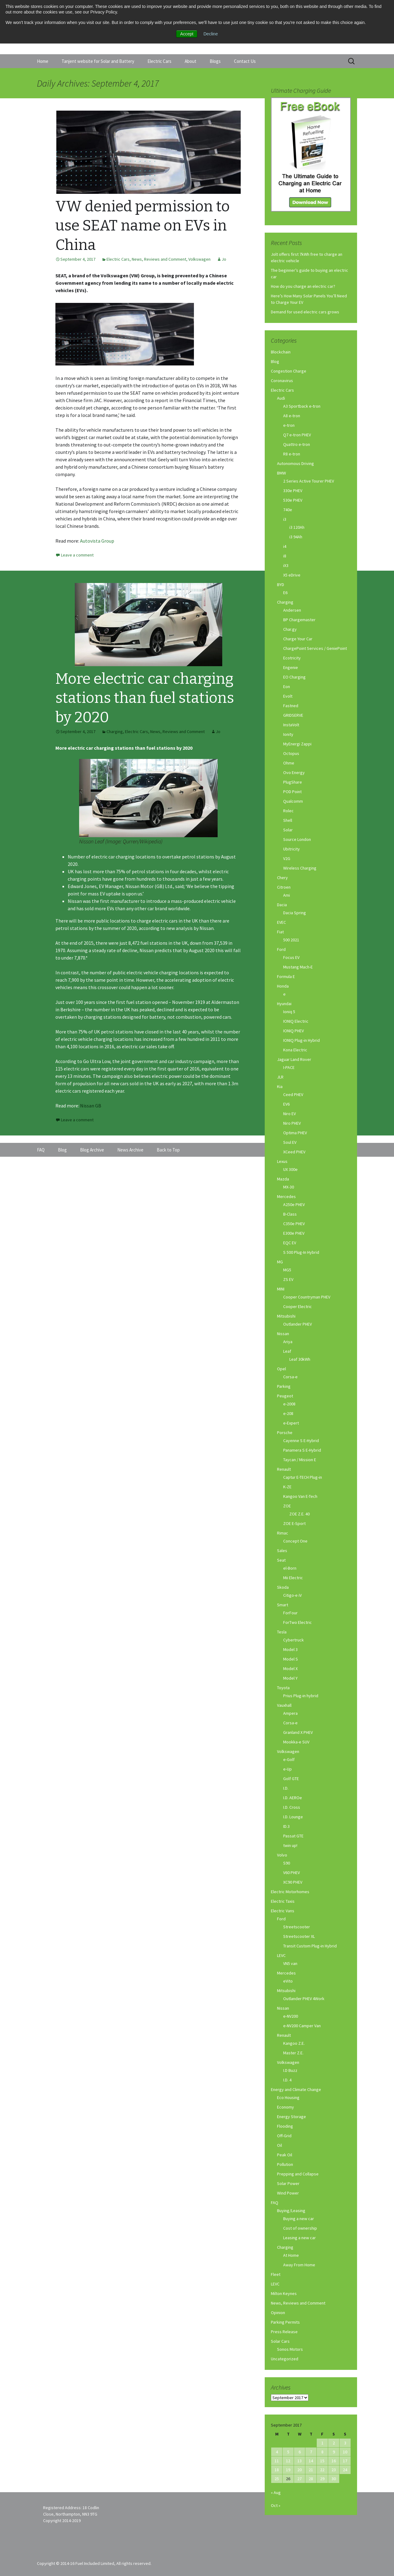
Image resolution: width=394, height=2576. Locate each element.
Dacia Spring (294, 912)
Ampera (290, 1713)
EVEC (281, 922)
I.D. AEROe (292, 1797)
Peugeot (285, 1396)
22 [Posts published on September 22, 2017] (322, 2469)
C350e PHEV (294, 1223)
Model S (290, 1659)
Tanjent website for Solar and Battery (98, 61)
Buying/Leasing (291, 2210)
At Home (291, 2255)
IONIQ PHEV (293, 1030)
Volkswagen (199, 259)
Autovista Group (97, 541)
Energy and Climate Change (296, 2089)
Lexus (282, 1161)
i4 (284, 546)
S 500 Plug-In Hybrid (301, 1252)
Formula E (286, 976)
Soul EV (289, 1142)
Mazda (283, 1179)
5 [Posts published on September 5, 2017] (288, 2452)
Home (42, 61)
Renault (284, 1469)
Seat (281, 1560)
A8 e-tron (291, 415)
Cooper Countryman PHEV (306, 1297)
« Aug (276, 2492)
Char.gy (290, 629)
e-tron (289, 425)
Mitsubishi (286, 1316)
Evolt (287, 696)
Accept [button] (186, 33)
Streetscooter (296, 1927)
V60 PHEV (291, 1872)
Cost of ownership (300, 2228)
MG (280, 1262)
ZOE (287, 1506)
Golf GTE (291, 1778)
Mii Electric (293, 1577)
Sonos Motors (290, 2349)
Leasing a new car (299, 2237)
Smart (282, 1605)
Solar (288, 830)
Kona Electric (295, 1050)
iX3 (285, 565)
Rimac (282, 1533)
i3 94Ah (295, 537)
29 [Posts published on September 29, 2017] (322, 2478)
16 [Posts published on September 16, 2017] (334, 2461)
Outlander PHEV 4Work (303, 1998)
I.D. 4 (287, 2080)
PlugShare (292, 782)
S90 (286, 1863)
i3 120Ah (296, 527)
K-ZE (287, 1487)
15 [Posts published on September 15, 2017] (322, 2461)
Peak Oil (284, 2155)
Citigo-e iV (292, 1595)
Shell (287, 820)
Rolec (288, 810)
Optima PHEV (295, 1132)
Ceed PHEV (293, 1094)
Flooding (285, 2126)
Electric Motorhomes (290, 1891)
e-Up (287, 1769)
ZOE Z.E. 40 (299, 1514)
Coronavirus (282, 380)
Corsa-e (290, 1377)
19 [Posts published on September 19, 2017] (288, 2469)
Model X (290, 1668)
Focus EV (291, 957)
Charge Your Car (297, 639)
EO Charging (294, 677)
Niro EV (289, 1113)
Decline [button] (210, 33)
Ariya (287, 1341)
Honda (283, 986)
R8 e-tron (291, 454)
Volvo (282, 1855)
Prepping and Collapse (298, 2174)
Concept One (295, 1541)
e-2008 (289, 1404)
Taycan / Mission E (299, 1459)
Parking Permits (285, 2322)
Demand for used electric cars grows (305, 312)
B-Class (290, 1214)
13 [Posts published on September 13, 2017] (299, 2461)
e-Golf (289, 1759)
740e (287, 509)
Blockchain (281, 352)
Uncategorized (284, 2359)
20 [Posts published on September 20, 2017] (299, 2469)
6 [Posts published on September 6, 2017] (300, 2452)
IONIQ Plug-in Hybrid (301, 1040)
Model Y (290, 1678)
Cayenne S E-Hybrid (301, 1440)
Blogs (215, 61)
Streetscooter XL (299, 1936)
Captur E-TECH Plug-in (302, 1477)
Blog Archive (92, 1150)
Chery (282, 877)
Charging (115, 731)
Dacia (282, 904)
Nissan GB (90, 1106)
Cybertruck (293, 1640)
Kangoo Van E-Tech (300, 1496)
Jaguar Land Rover (294, 1059)
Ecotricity (292, 658)
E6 (285, 592)
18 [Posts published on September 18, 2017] (277, 2469)
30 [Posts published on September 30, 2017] (334, 2478)
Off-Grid (284, 2135)
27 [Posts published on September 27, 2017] (299, 2478)
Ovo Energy (294, 772)
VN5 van (290, 1963)
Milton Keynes (284, 2293)
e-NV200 (290, 2016)
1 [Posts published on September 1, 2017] (322, 2443)
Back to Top (168, 1150)
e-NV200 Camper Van (302, 2025)
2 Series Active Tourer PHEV (308, 481)
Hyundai (284, 1003)
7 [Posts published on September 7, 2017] (311, 2452)
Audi (281, 398)
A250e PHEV (294, 1204)
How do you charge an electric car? (303, 286)
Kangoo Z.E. (294, 2043)
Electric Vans (282, 1911)
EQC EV (289, 1242)
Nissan (283, 1333)
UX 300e (290, 1169)
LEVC (281, 1955)
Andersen (292, 610)
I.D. (285, 1788)
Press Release (284, 2331)
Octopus (291, 753)
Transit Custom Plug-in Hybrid (310, 1946)
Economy (285, 2107)
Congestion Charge (288, 371)
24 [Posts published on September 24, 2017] (345, 2469)
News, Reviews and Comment (159, 259)
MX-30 (288, 1187)
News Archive (130, 1150)
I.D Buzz (290, 2070)
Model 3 (290, 1649)
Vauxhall (284, 1705)
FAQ (274, 2202)
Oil (279, 2145)
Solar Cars (280, 2341)
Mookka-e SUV (296, 1742)
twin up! (290, 1845)
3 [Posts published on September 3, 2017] (345, 2443)
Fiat (280, 932)
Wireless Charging (299, 868)
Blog (275, 361)
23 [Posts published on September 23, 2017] (334, 2469)
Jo (224, 259)
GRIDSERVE (293, 715)
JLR (280, 1077)
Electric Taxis (283, 1901)
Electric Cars (159, 61)
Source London (297, 839)
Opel (281, 1369)
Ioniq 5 (289, 1011)
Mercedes (286, 1196)
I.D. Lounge (293, 1817)
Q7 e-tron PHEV (297, 435)
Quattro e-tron (296, 444)
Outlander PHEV (297, 1324)
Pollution (285, 2164)
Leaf (287, 1351)
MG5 (287, 1270)
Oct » (275, 2505)
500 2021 (291, 940)
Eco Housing (288, 2097)
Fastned (290, 705)
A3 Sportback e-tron (301, 406)
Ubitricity (291, 849)
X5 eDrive (291, 575)
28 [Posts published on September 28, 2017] (311, 2478)
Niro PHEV (292, 1123)
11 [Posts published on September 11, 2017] (277, 2461)
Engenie (290, 667)
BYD (280, 584)
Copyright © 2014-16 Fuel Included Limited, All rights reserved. (94, 2563)
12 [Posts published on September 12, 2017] (288, 2461)
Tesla (282, 1632)
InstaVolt (291, 725)
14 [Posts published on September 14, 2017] (311, 2461)
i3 (284, 519)
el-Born (289, 1568)
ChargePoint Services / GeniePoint (315, 648)
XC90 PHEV (292, 1882)
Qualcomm (293, 801)
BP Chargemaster (299, 619)
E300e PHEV (293, 1233)
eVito (288, 1981)
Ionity (288, 734)
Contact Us (245, 61)
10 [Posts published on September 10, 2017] (345, 2452)
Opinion (278, 2312)
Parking (284, 1386)
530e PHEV (292, 500)
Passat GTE (293, 1836)
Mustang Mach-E (298, 967)
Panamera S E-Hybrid (302, 1450)
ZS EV (288, 1279)
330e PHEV (292, 490)
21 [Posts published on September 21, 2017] (311, 2469)
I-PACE (289, 1067)
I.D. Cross (291, 1807)
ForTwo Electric (297, 1622)
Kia (280, 1086)
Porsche (284, 1432)
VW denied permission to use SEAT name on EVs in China (142, 226)
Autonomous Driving (295, 463)
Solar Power (288, 2183)
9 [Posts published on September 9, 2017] (334, 2452)
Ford (281, 949)
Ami (286, 895)
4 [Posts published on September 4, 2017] (277, 2452)
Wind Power (288, 2193)
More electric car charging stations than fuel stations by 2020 (144, 698)
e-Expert (291, 1423)
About (190, 61)
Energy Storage (291, 2116)
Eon (286, 686)
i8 (284, 556)
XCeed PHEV (294, 1152)
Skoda (283, 1587)
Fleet (275, 2274)
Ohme (288, 763)
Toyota (283, 1687)
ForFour (290, 1613)
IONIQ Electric (295, 1021)
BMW (281, 473)
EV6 (286, 1104)
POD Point (292, 791)
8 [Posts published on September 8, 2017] (322, 2452)
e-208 (288, 1413)
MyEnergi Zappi (297, 744)
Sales (282, 1550)
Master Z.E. (293, 2053)
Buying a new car (298, 2218)
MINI (280, 1289)
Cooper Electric (297, 1306)
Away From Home (299, 2265)
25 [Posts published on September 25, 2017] (277, 2478)
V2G (286, 858)
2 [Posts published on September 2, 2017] (334, 2443)
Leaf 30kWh (299, 1359)
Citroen (284, 887)
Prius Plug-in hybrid (300, 1695)
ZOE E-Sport (294, 1523)
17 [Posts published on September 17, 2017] (345, 2461)
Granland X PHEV (298, 1732)
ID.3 (286, 1826)
